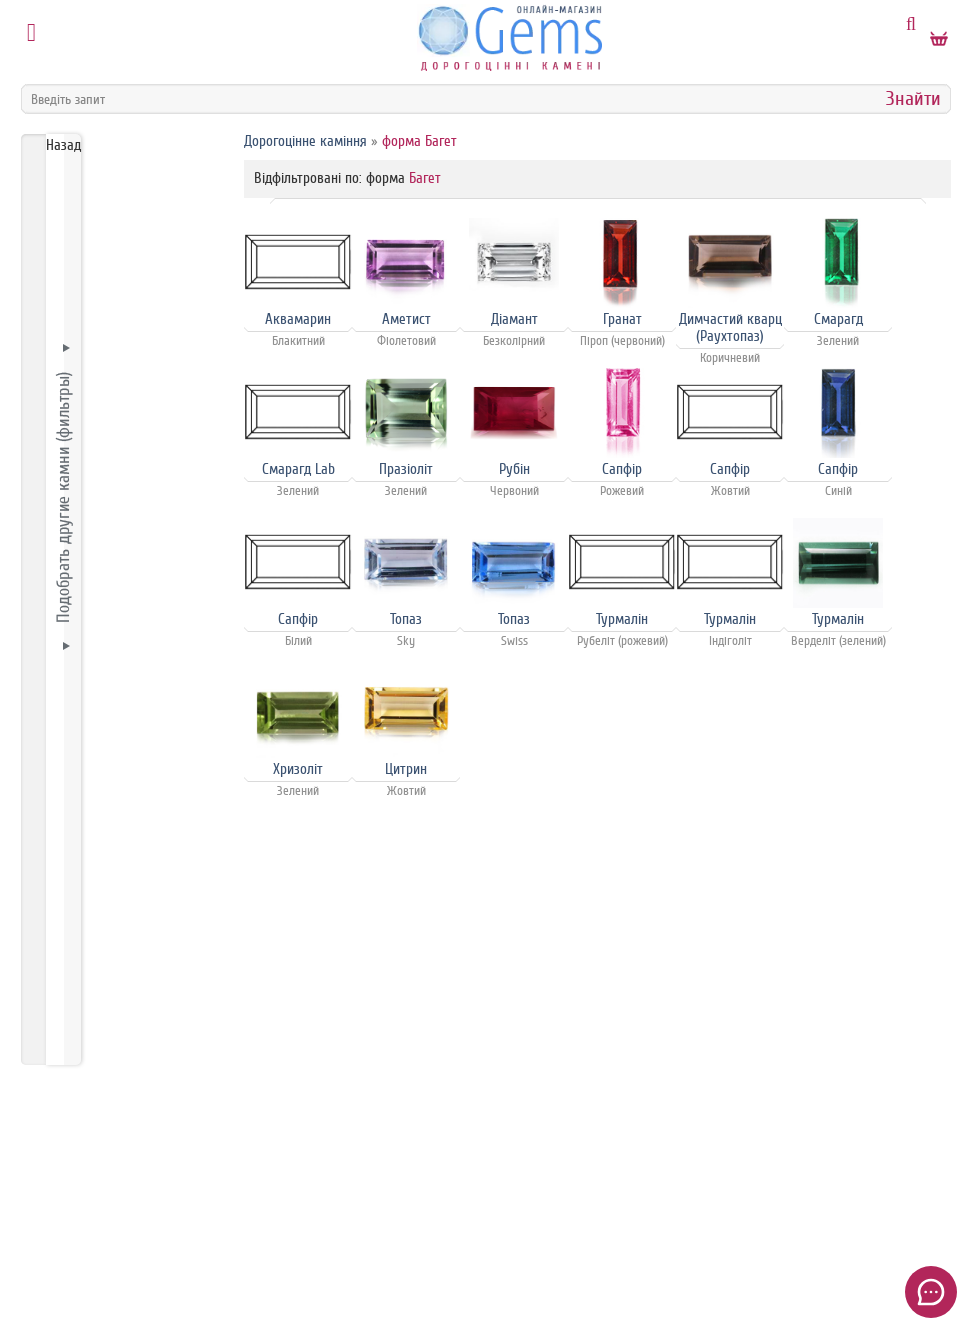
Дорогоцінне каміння (305, 141)
